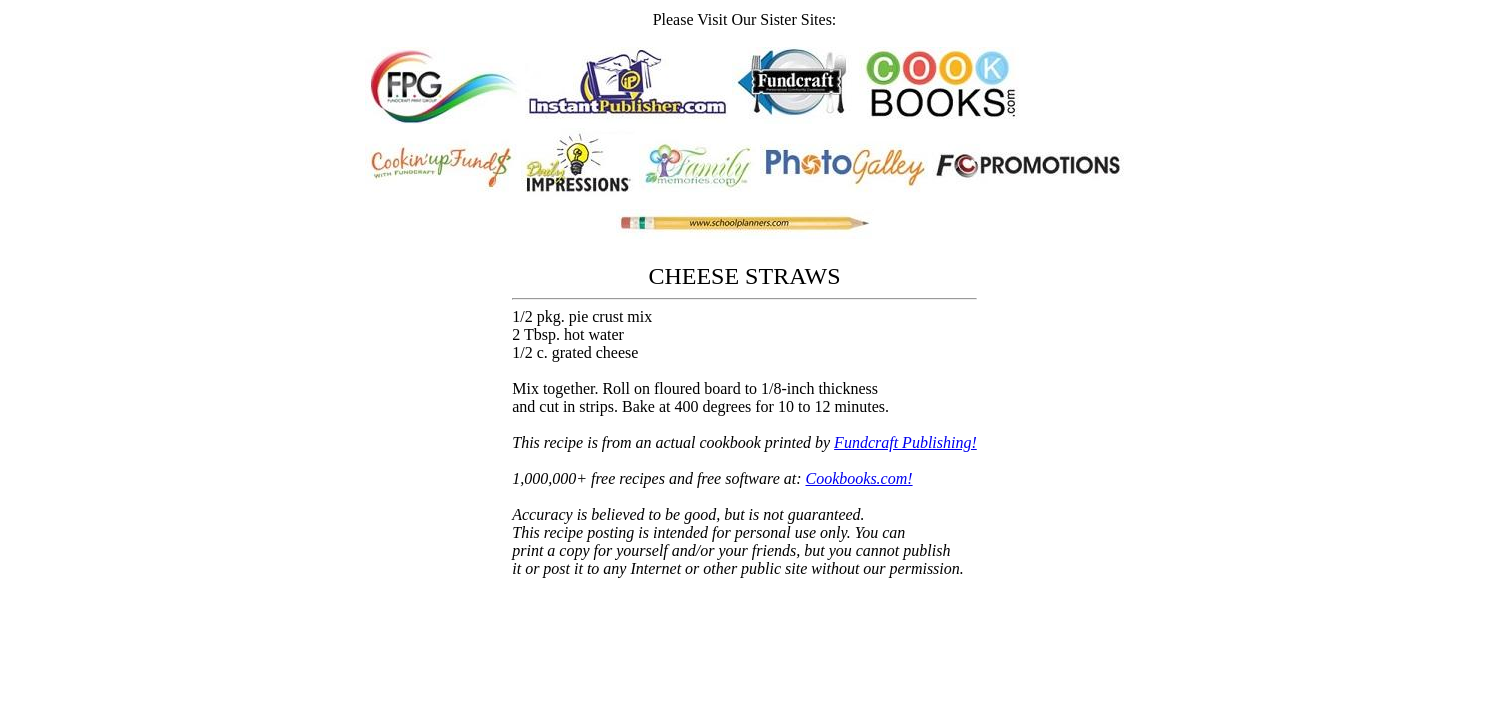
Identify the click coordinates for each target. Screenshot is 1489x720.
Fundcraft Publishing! (905, 442)
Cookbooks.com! (859, 478)
